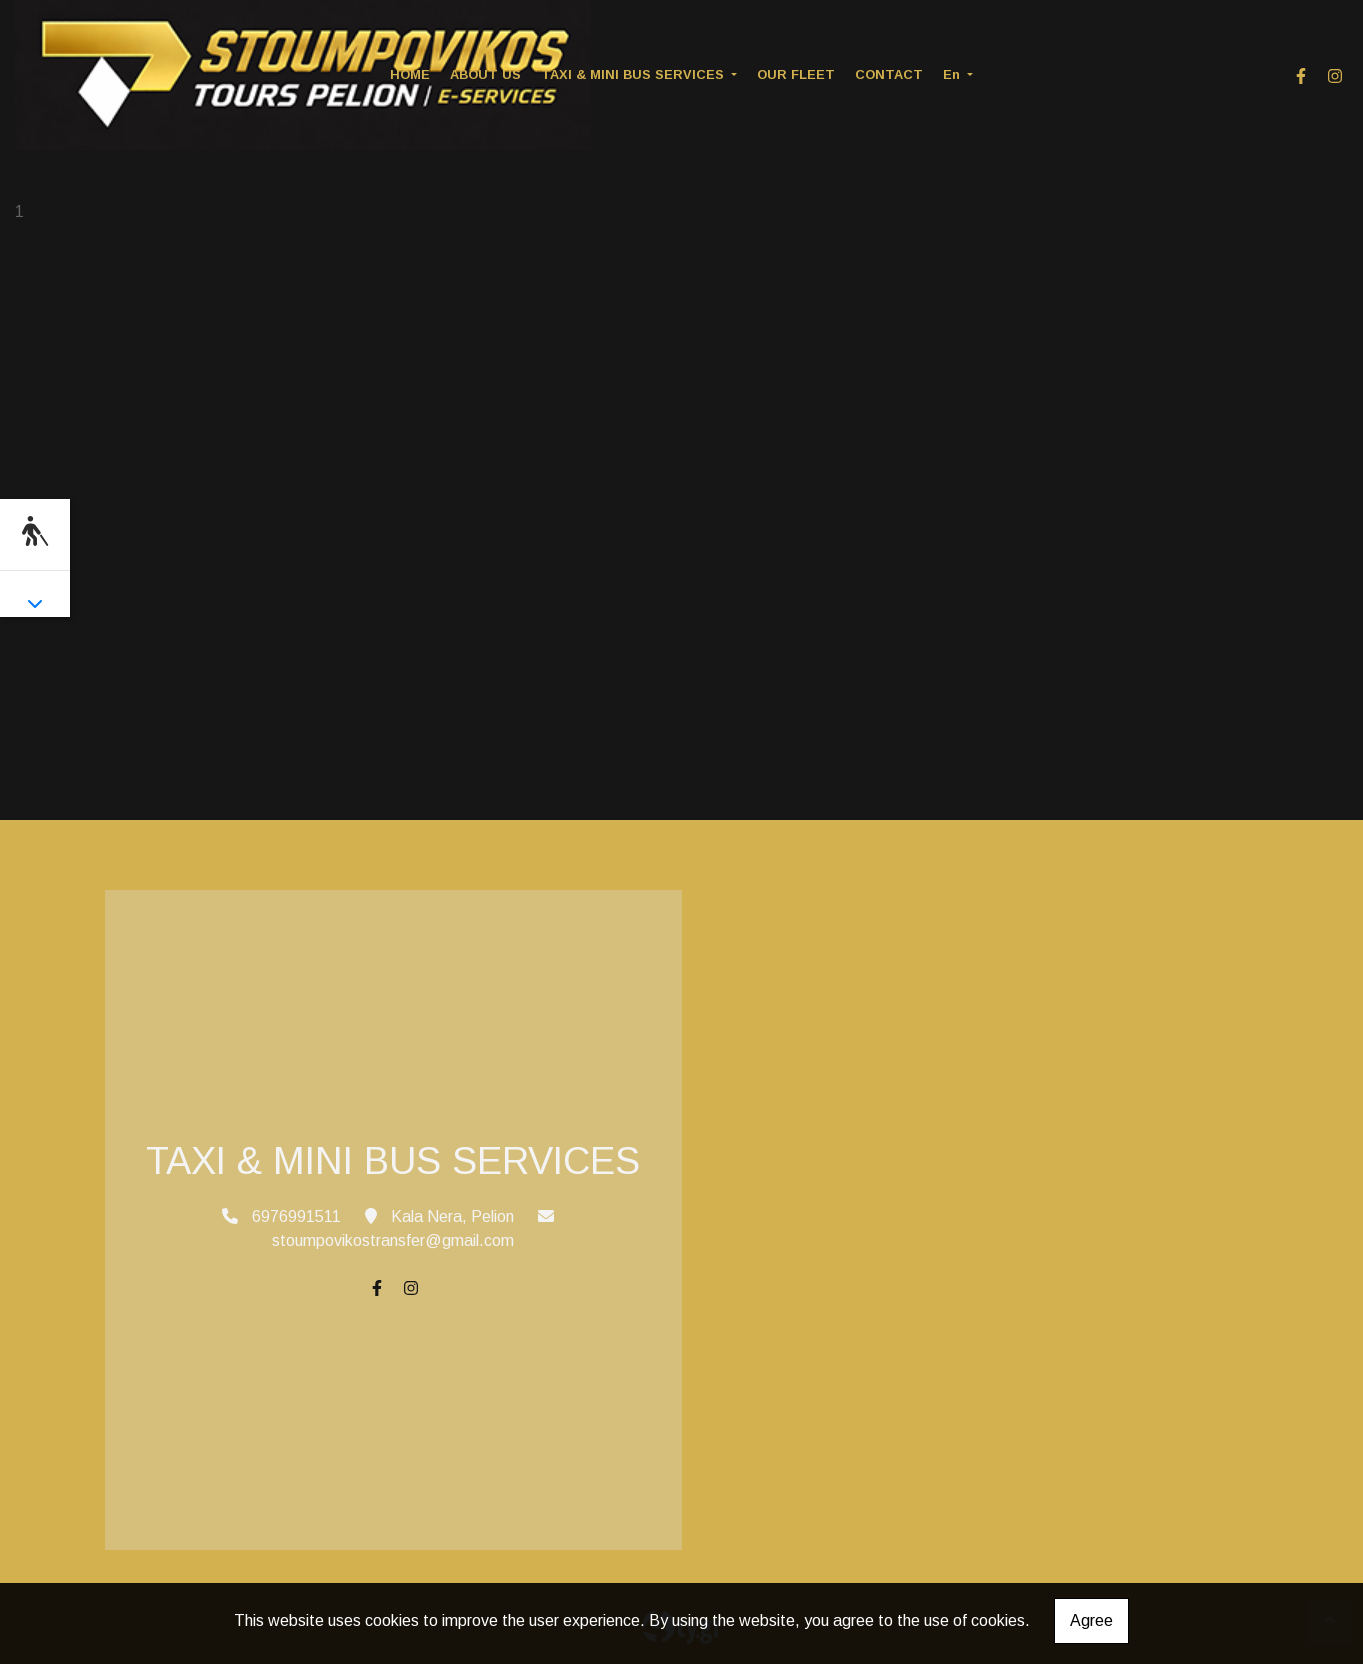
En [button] (953, 74)
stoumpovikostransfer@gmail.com (393, 1240)
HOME (410, 74)
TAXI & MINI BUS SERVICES (634, 74)
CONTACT (889, 74)
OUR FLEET (796, 74)
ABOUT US (485, 74)
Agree (1091, 1620)
